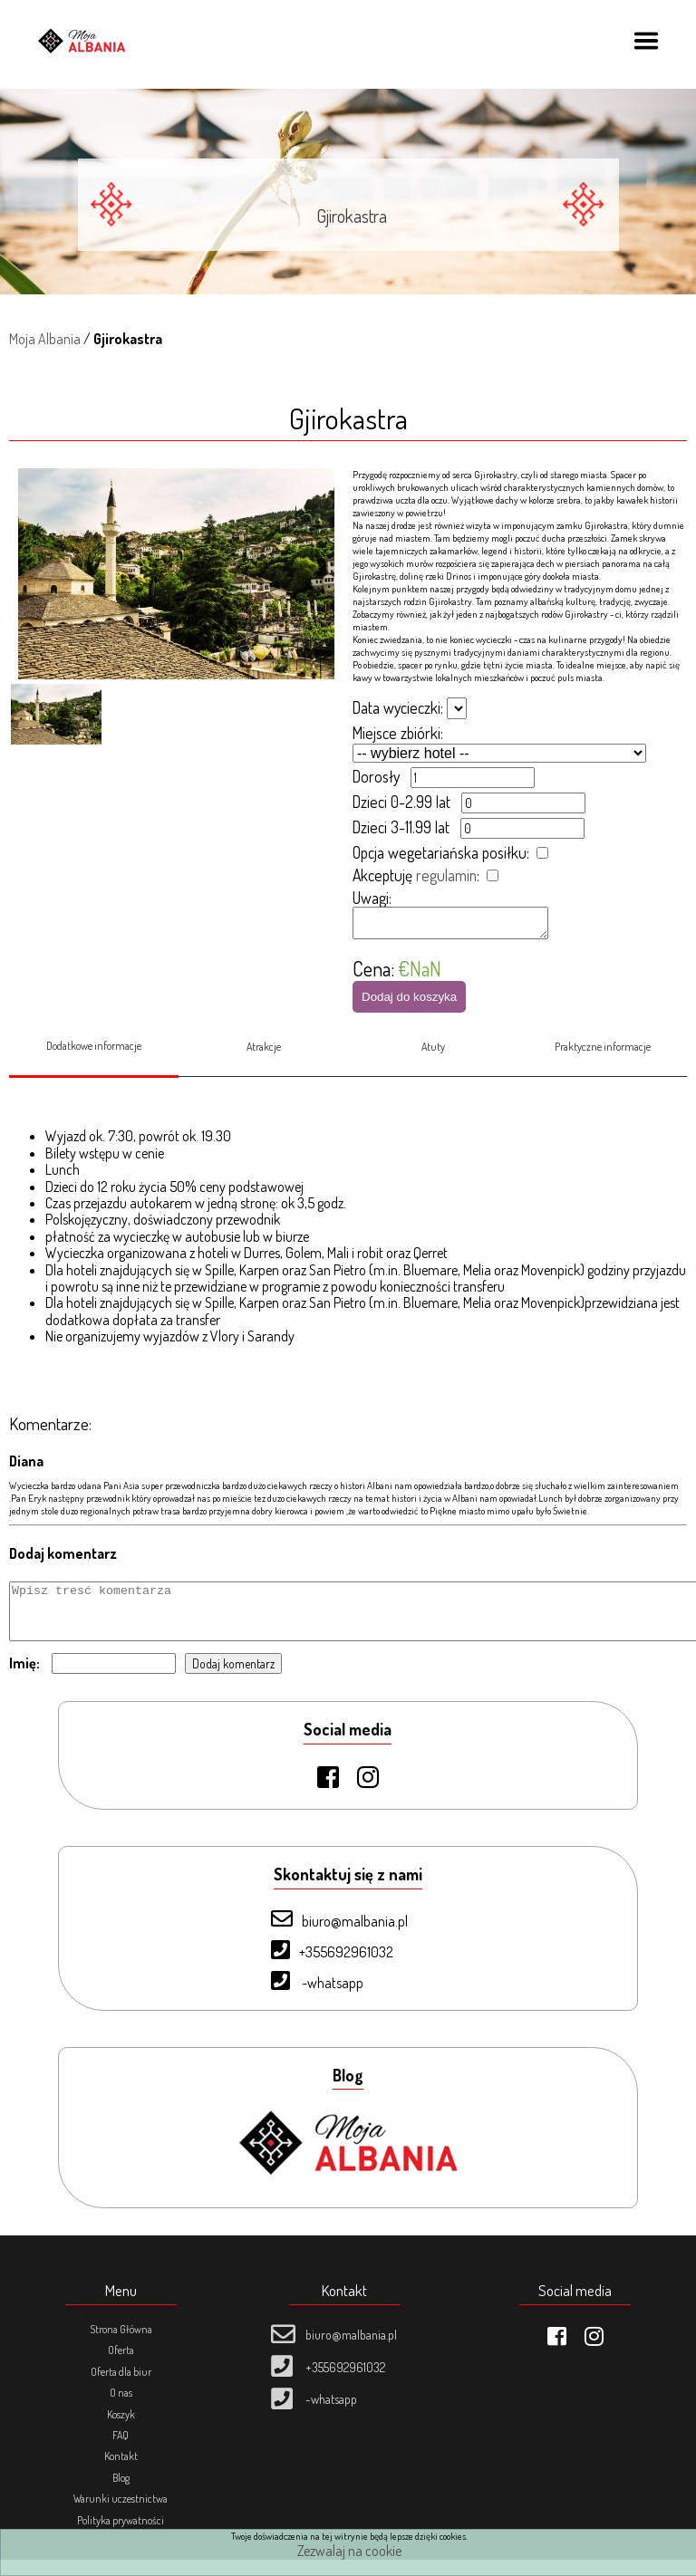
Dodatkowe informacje (93, 1051)
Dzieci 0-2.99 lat (401, 802)
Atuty (433, 1052)
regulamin (446, 875)
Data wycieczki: (398, 707)
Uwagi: (372, 898)
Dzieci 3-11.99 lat (401, 827)
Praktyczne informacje (603, 1052)
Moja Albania (45, 339)
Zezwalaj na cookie (349, 2551)
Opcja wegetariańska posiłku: (441, 852)
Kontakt (121, 2472)
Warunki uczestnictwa (120, 2515)
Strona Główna (121, 2345)
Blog (121, 2494)
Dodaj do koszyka (409, 1002)
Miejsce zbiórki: (398, 733)
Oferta (121, 2366)
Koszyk (121, 2430)
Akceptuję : (416, 875)
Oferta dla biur (121, 2388)
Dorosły (376, 776)
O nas (121, 2409)
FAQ (120, 2451)
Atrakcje (263, 1052)
